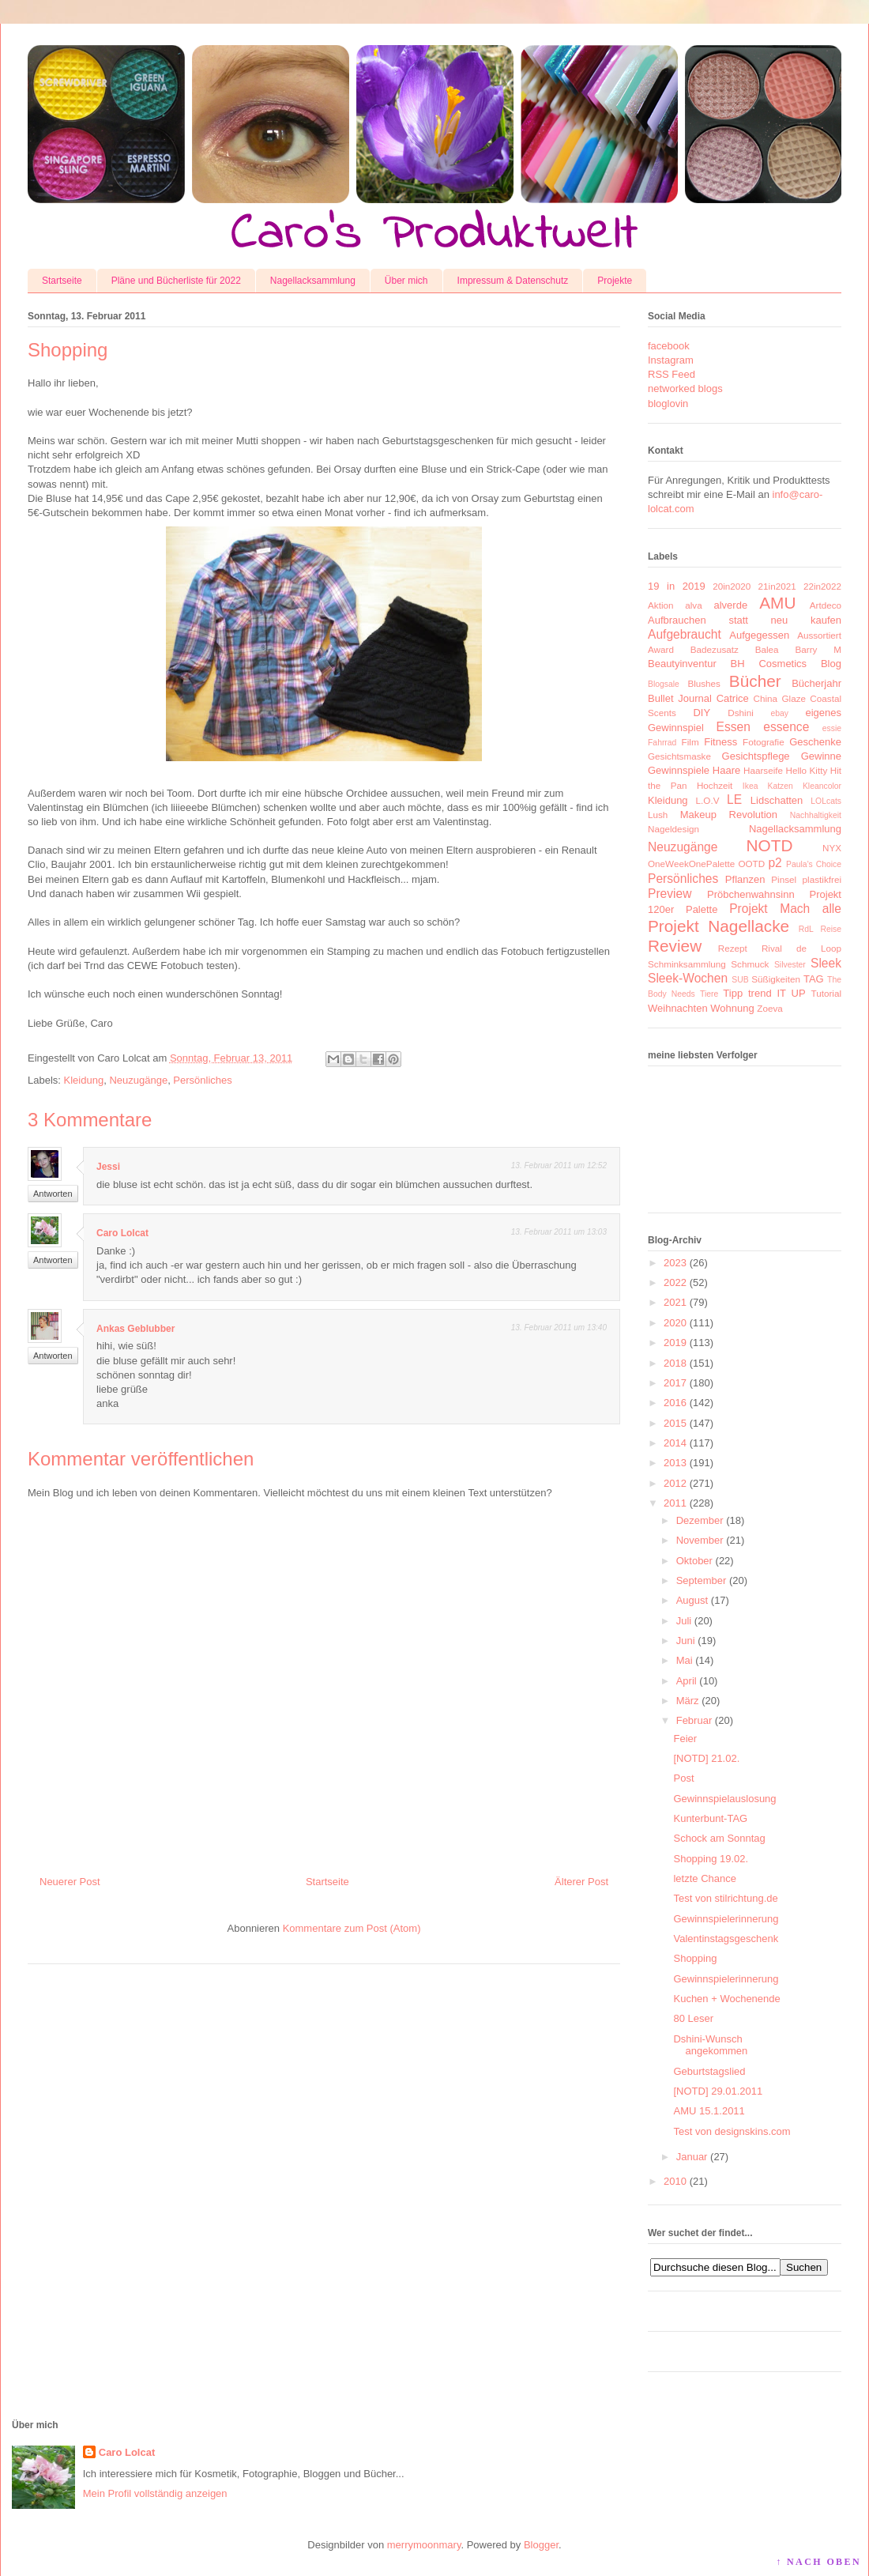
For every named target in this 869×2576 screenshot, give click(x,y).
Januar (692, 2157)
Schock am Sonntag (719, 1838)
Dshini (740, 712)
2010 (675, 2181)
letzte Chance (704, 1878)
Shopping (695, 1958)
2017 (675, 1383)
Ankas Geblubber (135, 1328)
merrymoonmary (424, 2545)
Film (690, 742)
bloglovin (668, 403)
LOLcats (826, 801)
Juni (685, 1640)
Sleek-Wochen (688, 978)
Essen (733, 727)
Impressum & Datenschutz (513, 280)
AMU (777, 603)
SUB (740, 979)
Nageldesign (673, 829)
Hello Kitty (806, 770)
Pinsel (783, 879)
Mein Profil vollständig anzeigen (155, 2493)
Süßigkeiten (775, 979)
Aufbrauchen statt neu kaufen (744, 620)
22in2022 (822, 586)
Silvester (790, 964)
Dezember (700, 1520)
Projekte (614, 280)
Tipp (733, 993)
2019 (675, 1342)
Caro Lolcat (122, 1233)
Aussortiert (819, 635)
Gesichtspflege (756, 756)
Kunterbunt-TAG (710, 1818)
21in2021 (777, 586)
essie (831, 728)
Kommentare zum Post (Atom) (352, 1928)
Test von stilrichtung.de (725, 1898)
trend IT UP (777, 993)
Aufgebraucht (684, 634)
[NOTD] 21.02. (706, 1758)
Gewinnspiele (678, 770)
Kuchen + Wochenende (726, 1999)
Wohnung (732, 1008)
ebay (780, 713)
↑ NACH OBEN (818, 2561)
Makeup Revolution (728, 814)
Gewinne (821, 756)
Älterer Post (581, 1882)
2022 (675, 1282)
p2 (774, 862)
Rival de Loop (801, 948)
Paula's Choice (813, 864)
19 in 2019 (676, 586)
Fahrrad (662, 742)
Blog (831, 663)
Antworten (53, 1193)
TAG (813, 979)
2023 (675, 1263)
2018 (675, 1363)
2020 (675, 1323)
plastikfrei (822, 879)
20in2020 (731, 586)
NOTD (770, 845)
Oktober (694, 1561)
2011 (675, 1503)
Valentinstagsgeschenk (725, 1938)
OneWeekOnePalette (691, 863)
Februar (694, 1720)
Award (661, 649)
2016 (675, 1403)
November (700, 1540)
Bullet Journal (680, 698)
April (686, 1681)
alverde (730, 605)
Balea (767, 649)
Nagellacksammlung (313, 280)
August (692, 1600)
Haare (726, 770)
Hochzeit (714, 785)
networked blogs (685, 388)
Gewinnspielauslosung (724, 1799)
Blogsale (663, 684)
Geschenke (815, 742)
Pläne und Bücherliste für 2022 (176, 280)
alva (693, 605)
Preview (669, 893)
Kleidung (84, 1080)
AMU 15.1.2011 (708, 2111)
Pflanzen (745, 879)
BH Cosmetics (769, 663)
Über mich (406, 280)
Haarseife (763, 770)
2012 (675, 1483)
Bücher (755, 681)
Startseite (62, 280)
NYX (831, 848)
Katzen (780, 786)
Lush (658, 814)
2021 (675, 1302)
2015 (675, 1423)
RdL (806, 929)
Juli (684, 1621)
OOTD (751, 863)
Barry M (818, 649)
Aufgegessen (759, 635)
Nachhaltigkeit (815, 815)
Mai (684, 1660)
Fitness (720, 742)
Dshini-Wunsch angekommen (710, 2045)
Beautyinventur (682, 663)
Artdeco (825, 605)
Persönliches (202, 1080)
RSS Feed (671, 374)
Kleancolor (822, 786)
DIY (701, 712)
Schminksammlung (687, 964)
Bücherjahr (816, 683)
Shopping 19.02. (710, 1859)
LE (734, 799)
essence (786, 727)
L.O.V (708, 800)
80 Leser (693, 2018)
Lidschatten (776, 800)
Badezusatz (714, 649)
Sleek (826, 963)
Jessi (108, 1166)
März (687, 1701)
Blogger (541, 2545)
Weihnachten (678, 1008)
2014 (675, 1443)
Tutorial (826, 993)
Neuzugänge (138, 1080)
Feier (685, 1738)
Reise (830, 929)
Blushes (703, 683)
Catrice (733, 698)
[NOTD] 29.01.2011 (717, 2091)
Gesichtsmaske (679, 756)
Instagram (671, 360)
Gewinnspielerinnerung (725, 1919)
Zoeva (769, 1008)
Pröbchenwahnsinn (751, 894)
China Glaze (780, 698)
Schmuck (750, 964)
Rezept (732, 948)
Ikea (750, 786)
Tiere (709, 994)
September (701, 1580)
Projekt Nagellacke (718, 926)
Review (675, 946)
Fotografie (763, 742)
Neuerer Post (70, 1882)
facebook (669, 346)
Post (683, 1778)
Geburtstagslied (709, 2071)
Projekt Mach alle (785, 908)
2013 (675, 1463)
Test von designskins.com (731, 2131)
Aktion (660, 605)
